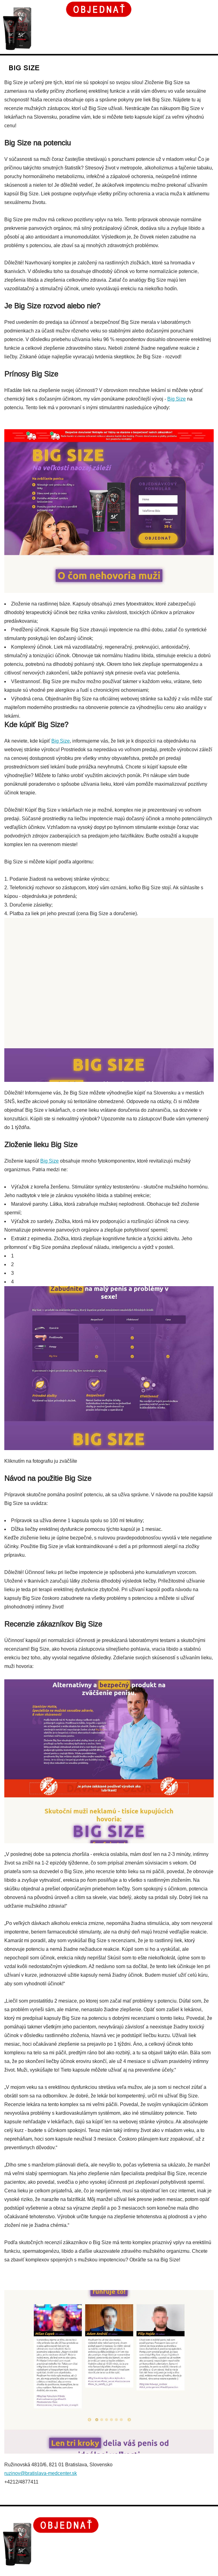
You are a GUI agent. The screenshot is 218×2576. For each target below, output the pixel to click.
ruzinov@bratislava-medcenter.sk (40, 2473)
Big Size (176, 398)
